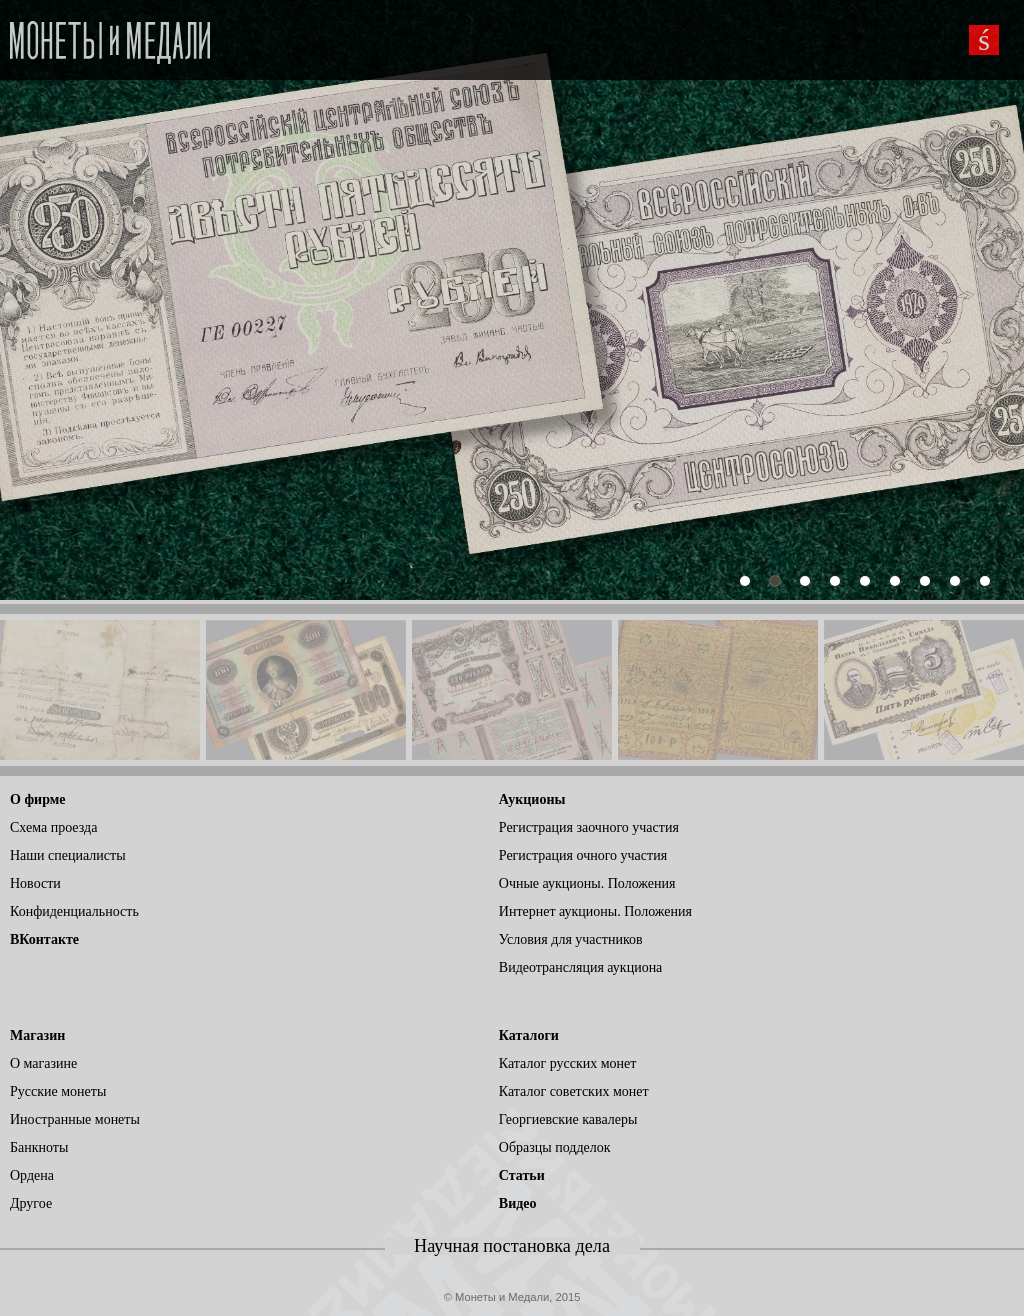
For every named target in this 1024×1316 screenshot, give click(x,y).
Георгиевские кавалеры (568, 1119)
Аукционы (532, 799)
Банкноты (39, 1147)
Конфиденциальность (74, 911)
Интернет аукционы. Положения (595, 911)
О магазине (43, 1063)
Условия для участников (571, 939)
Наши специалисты (68, 855)
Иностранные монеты (75, 1119)
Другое (31, 1203)
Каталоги (529, 1035)
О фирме (37, 799)
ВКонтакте (44, 939)
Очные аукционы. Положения (587, 883)
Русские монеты (58, 1091)
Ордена (32, 1175)
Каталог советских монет (574, 1091)
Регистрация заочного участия (589, 827)
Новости (35, 883)
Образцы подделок (555, 1147)
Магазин (37, 1035)
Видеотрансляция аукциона (581, 967)
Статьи (522, 1175)
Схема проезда (53, 827)
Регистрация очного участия (583, 855)
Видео (518, 1203)
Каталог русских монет (568, 1063)
